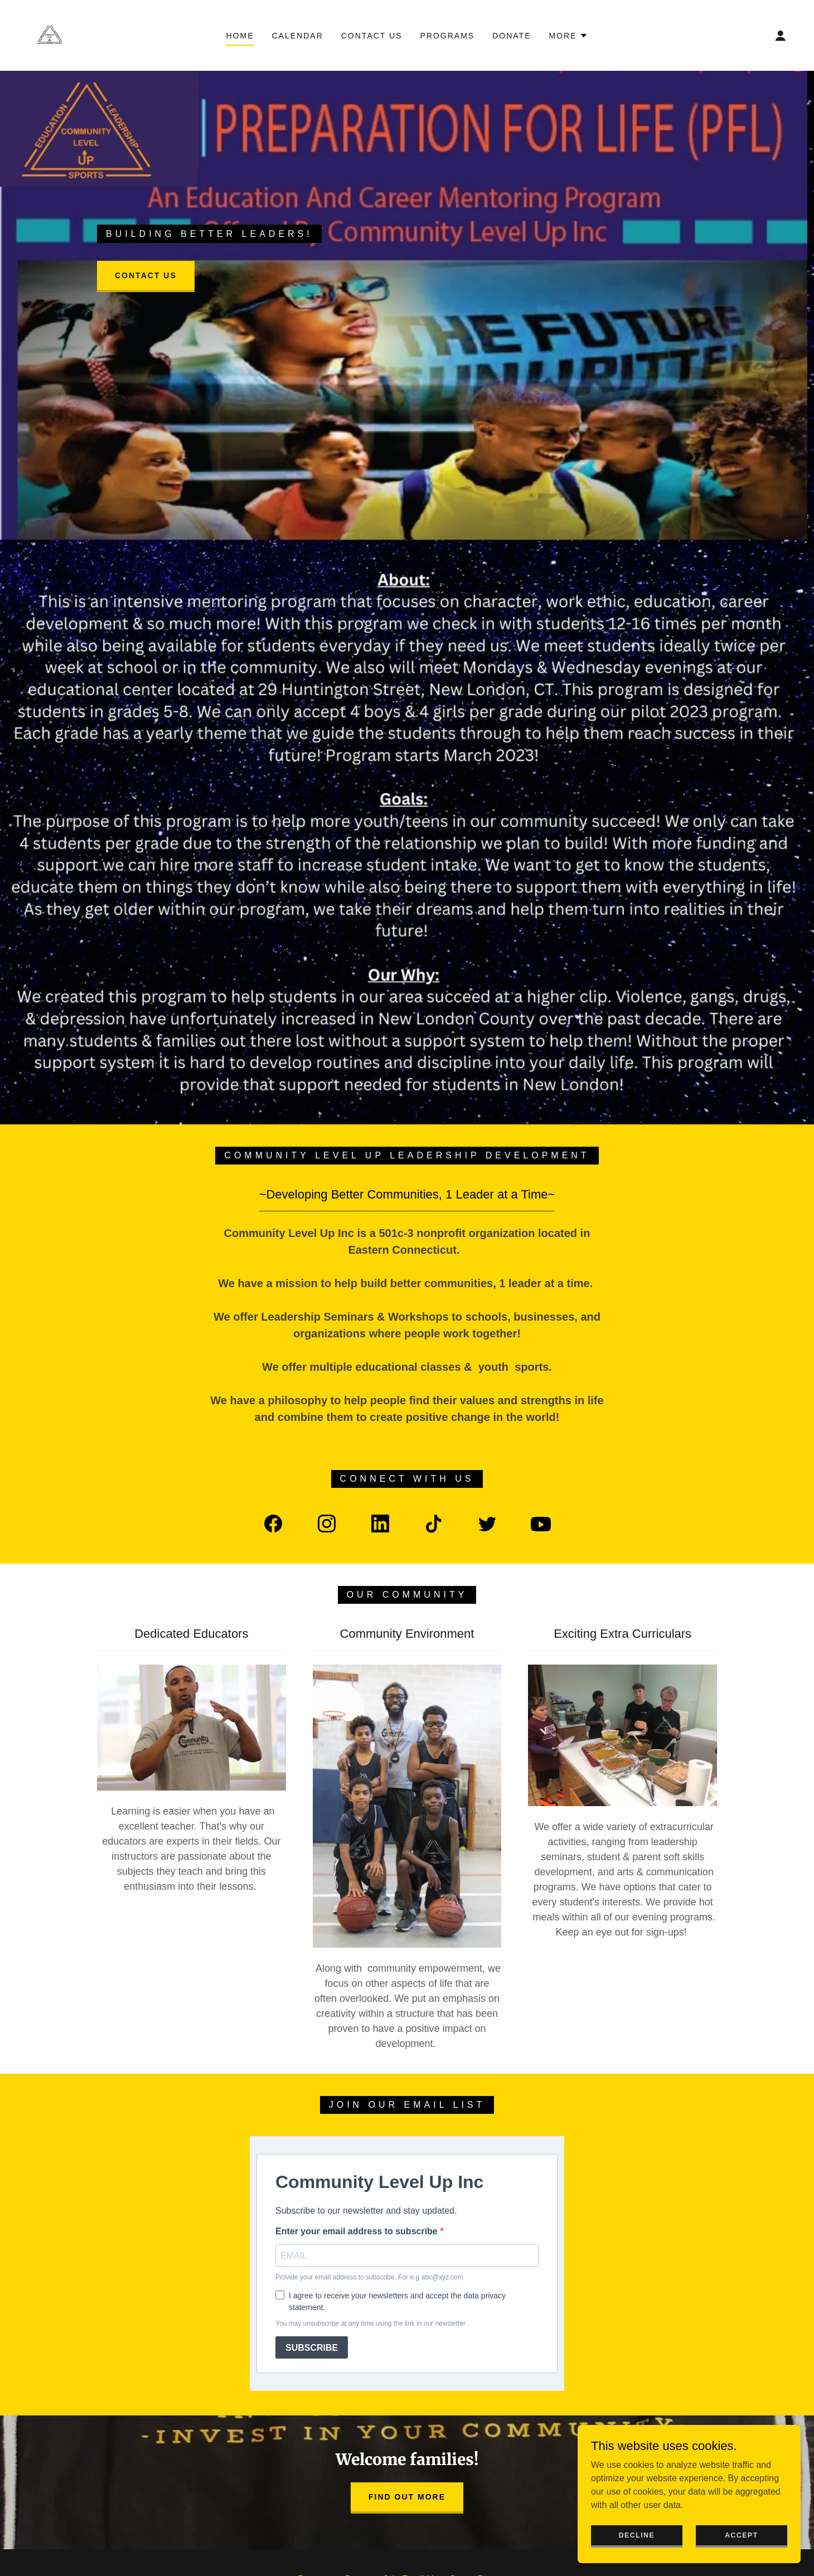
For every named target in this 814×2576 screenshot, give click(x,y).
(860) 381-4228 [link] (406, 2521)
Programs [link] (447, 35)
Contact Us (146, 275)
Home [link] (240, 35)
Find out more (407, 2325)
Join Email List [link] (411, 2408)
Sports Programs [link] (482, 2408)
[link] (48, 35)
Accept (741, 2535)
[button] (568, 35)
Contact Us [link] (372, 35)
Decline (637, 2535)
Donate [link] (511, 35)
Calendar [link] (297, 35)
